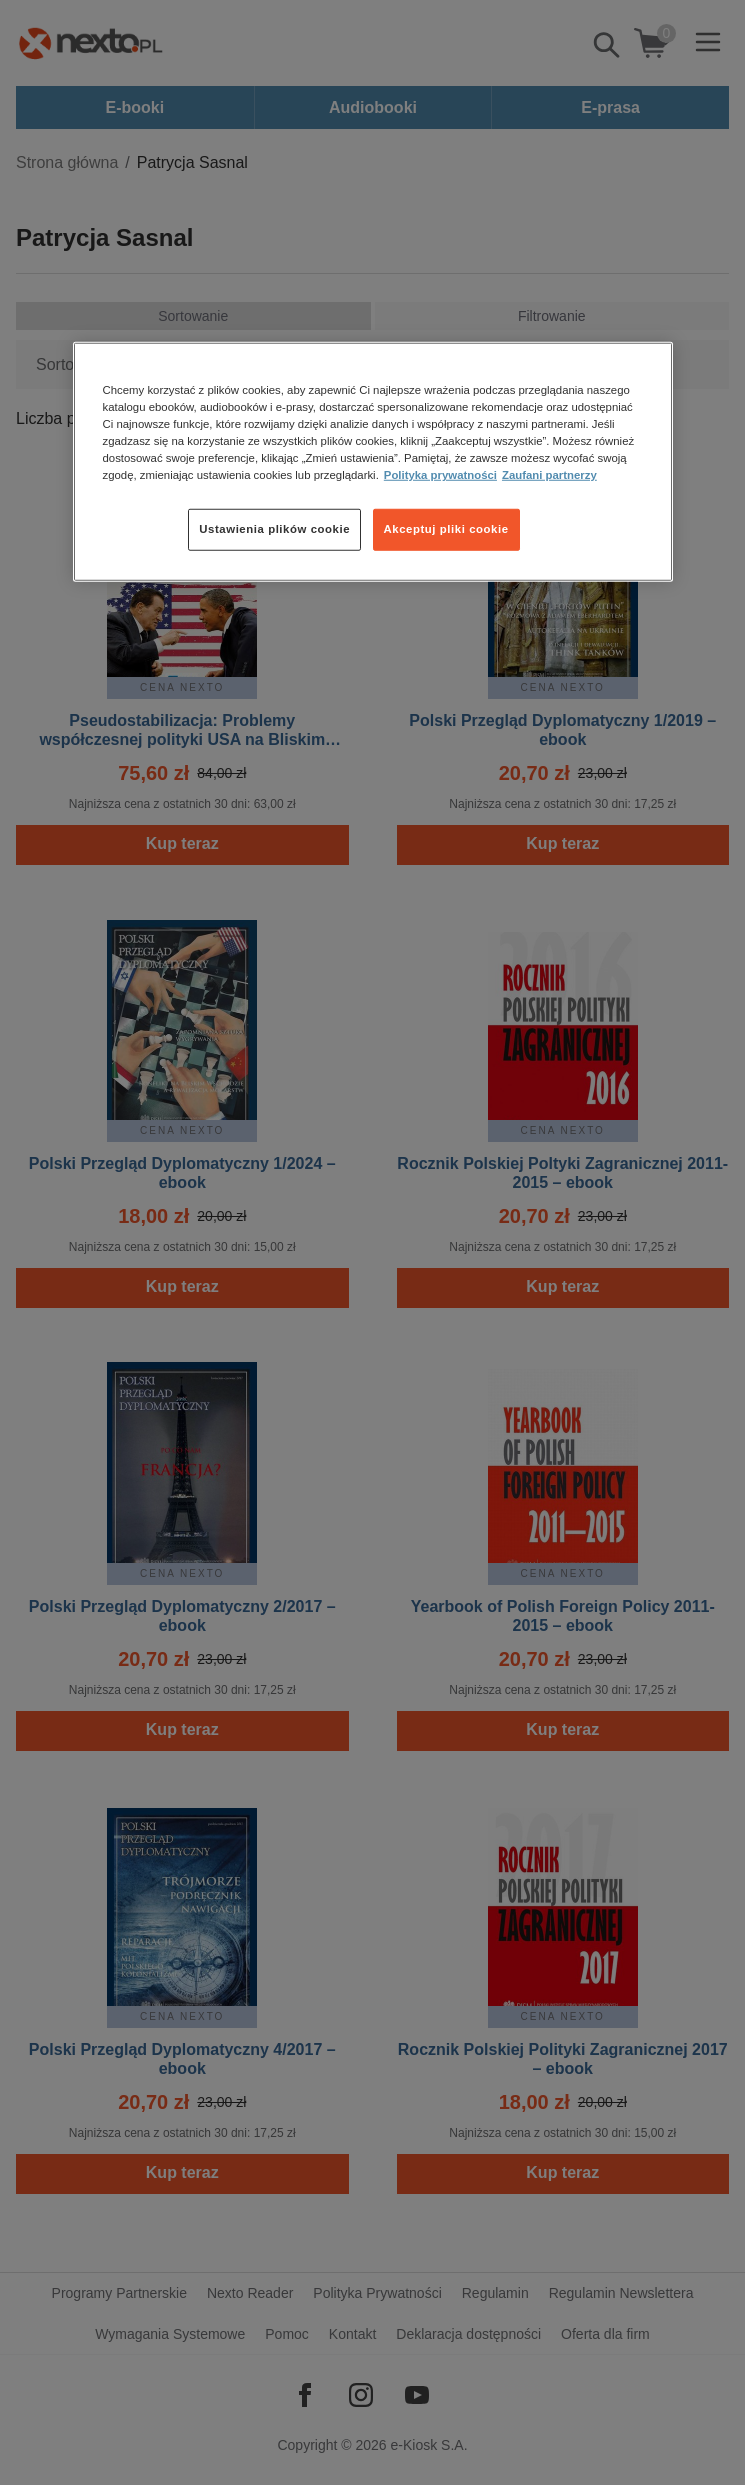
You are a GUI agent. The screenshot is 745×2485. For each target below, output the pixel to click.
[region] (373, 462)
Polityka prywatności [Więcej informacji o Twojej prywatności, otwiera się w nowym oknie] (440, 475)
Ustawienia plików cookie (274, 529)
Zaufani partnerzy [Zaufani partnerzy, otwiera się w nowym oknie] (549, 475)
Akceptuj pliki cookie (446, 529)
